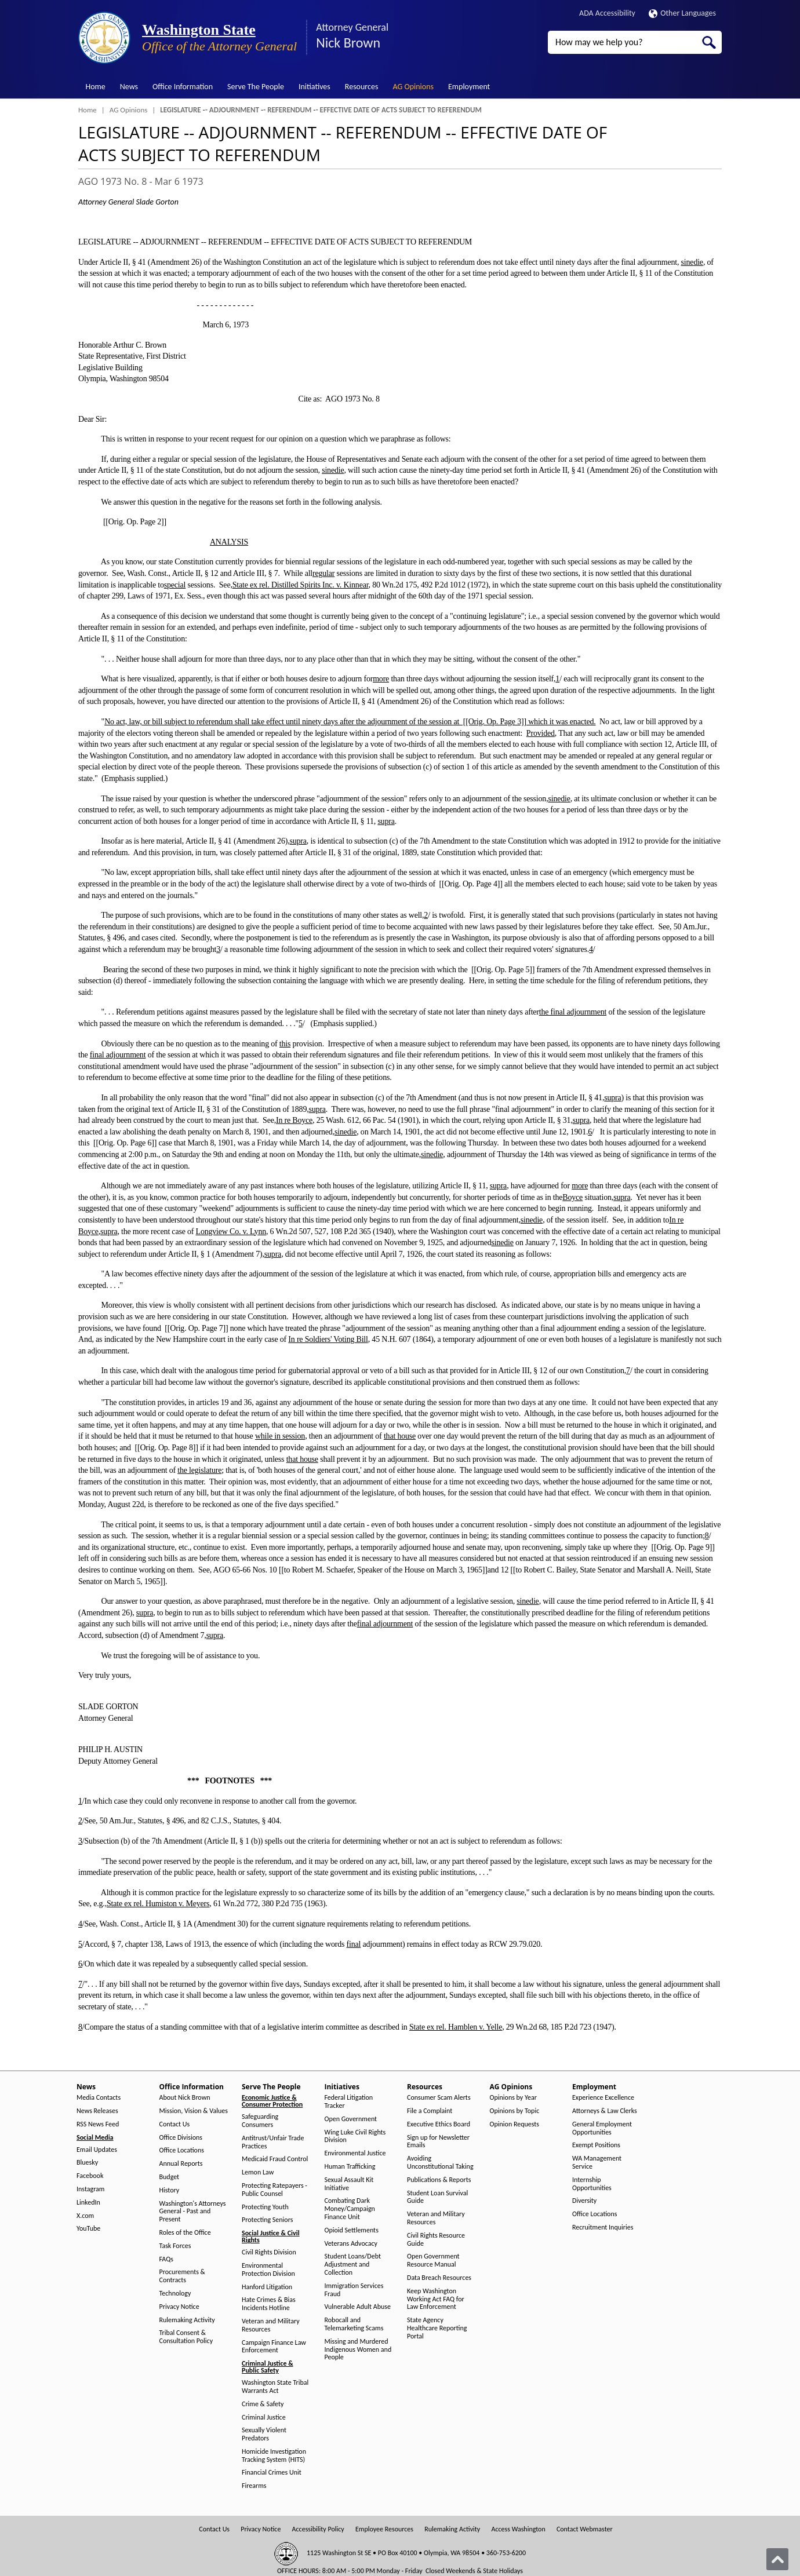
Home (96, 87)
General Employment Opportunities (602, 2128)
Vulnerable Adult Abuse (358, 2307)
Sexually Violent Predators (264, 2434)
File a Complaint (429, 2111)
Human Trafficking (350, 2166)
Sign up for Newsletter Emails (438, 2142)
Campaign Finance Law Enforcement (274, 2347)
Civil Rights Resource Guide (436, 2239)
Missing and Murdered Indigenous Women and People (358, 2350)
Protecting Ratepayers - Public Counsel (274, 2190)
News (129, 87)
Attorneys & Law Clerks (604, 2111)
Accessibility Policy (318, 2529)
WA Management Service (596, 2162)
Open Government (351, 2119)
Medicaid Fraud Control (275, 2159)
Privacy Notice (179, 2307)
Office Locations (181, 2150)
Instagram (90, 2189)
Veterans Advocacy (351, 2243)
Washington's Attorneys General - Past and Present (192, 2212)
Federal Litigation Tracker (349, 2102)
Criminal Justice (264, 2417)
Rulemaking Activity (187, 2320)
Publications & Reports (439, 2180)
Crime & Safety (262, 2404)
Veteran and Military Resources (271, 2325)
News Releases (97, 2111)
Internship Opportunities (592, 2184)
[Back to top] (777, 2559)
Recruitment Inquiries (602, 2227)
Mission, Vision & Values (193, 2111)
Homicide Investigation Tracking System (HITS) (274, 2456)
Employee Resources (384, 2529)
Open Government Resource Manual (433, 2260)
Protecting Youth (265, 2207)
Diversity (584, 2201)
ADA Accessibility (607, 13)
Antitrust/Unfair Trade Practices (273, 2142)
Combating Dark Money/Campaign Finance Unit (350, 2209)
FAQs (166, 2259)
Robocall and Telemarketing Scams (354, 2324)
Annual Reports (181, 2164)
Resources (362, 87)
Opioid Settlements (352, 2230)
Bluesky (87, 2162)
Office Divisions (180, 2137)
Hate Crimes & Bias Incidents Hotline (269, 2304)
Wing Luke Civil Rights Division (355, 2136)
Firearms (254, 2486)
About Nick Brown (184, 2097)
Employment (469, 87)
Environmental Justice (355, 2153)
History (169, 2190)
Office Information (182, 87)
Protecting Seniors (267, 2220)
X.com (85, 2216)
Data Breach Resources (439, 2278)
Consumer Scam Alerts (439, 2097)
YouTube (88, 2228)
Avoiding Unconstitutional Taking (440, 2162)
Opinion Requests (515, 2124)
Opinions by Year (513, 2097)
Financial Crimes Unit (271, 2472)
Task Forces (175, 2246)
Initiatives (314, 87)
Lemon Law (258, 2172)
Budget (169, 2177)
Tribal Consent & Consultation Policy (186, 2337)
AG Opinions (413, 87)
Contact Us (174, 2124)
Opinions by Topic (515, 2111)
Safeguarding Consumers (260, 2121)
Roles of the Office (185, 2232)
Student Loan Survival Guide (437, 2197)
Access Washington (518, 2529)
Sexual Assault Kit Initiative (349, 2184)
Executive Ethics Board (438, 2124)
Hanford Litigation (267, 2287)
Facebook (90, 2176)
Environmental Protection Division (268, 2270)
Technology (175, 2293)
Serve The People (255, 87)
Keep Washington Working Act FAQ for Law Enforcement (435, 2299)
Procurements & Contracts (182, 2276)
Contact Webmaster (585, 2529)
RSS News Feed (98, 2124)
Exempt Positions (596, 2145)
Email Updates (97, 2150)
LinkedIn (88, 2202)
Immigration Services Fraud (354, 2290)
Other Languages (682, 13)
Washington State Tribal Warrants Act (275, 2387)
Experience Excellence (603, 2097)
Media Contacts (99, 2097)
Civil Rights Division (269, 2252)
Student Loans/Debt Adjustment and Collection (353, 2264)
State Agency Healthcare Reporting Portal (437, 2328)
